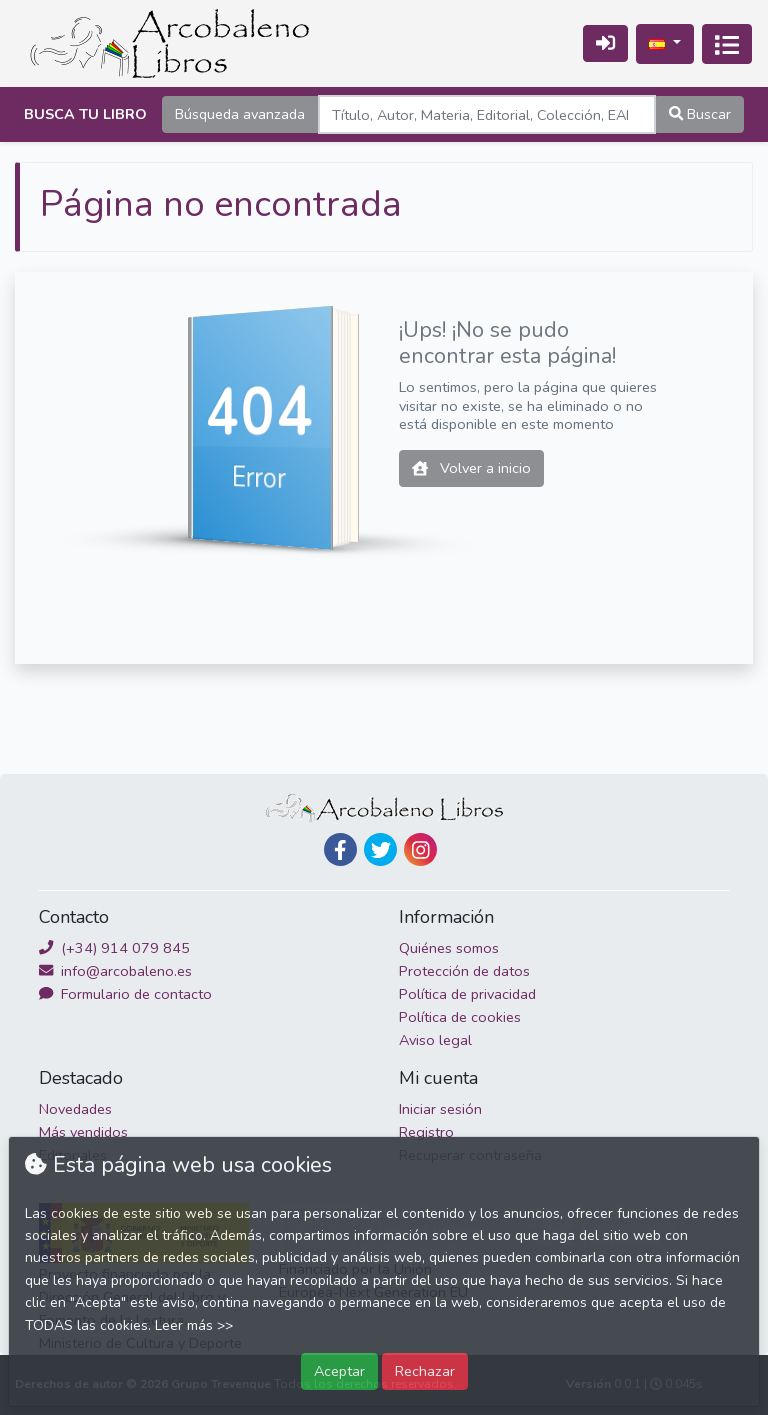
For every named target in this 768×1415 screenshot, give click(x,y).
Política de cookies (460, 1017)
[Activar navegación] (727, 44)
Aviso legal (435, 1040)
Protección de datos (464, 971)
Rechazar (425, 1371)
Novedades (75, 1109)
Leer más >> (194, 1325)
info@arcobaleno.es (115, 971)
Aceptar (339, 1371)
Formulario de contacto (125, 994)
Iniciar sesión (440, 1109)
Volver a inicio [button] (471, 468)
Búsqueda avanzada (240, 114)
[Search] (487, 114)
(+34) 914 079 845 (114, 948)
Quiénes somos (449, 948)
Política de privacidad (467, 994)
